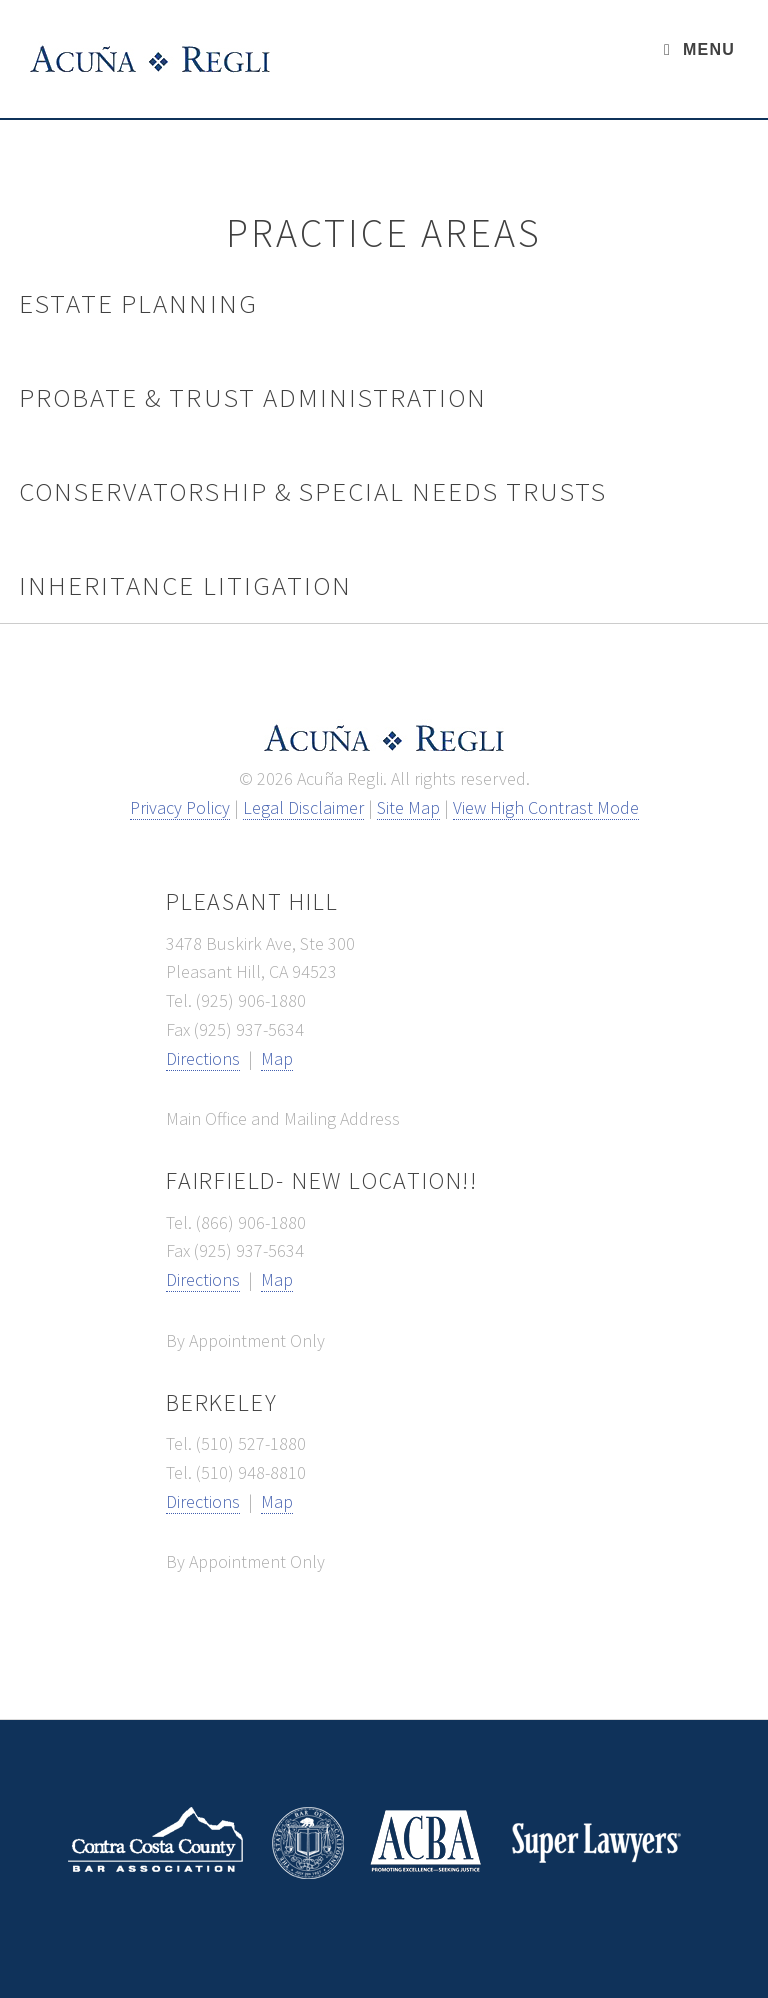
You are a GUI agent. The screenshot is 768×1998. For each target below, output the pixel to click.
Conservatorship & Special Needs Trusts (313, 491)
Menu (709, 49)
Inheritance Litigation (185, 585)
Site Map (408, 807)
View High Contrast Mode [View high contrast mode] (546, 807)
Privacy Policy (180, 807)
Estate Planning (138, 303)
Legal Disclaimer (303, 807)
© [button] (246, 778)
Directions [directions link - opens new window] (203, 1058)
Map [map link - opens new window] (277, 1058)
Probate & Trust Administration (253, 397)
